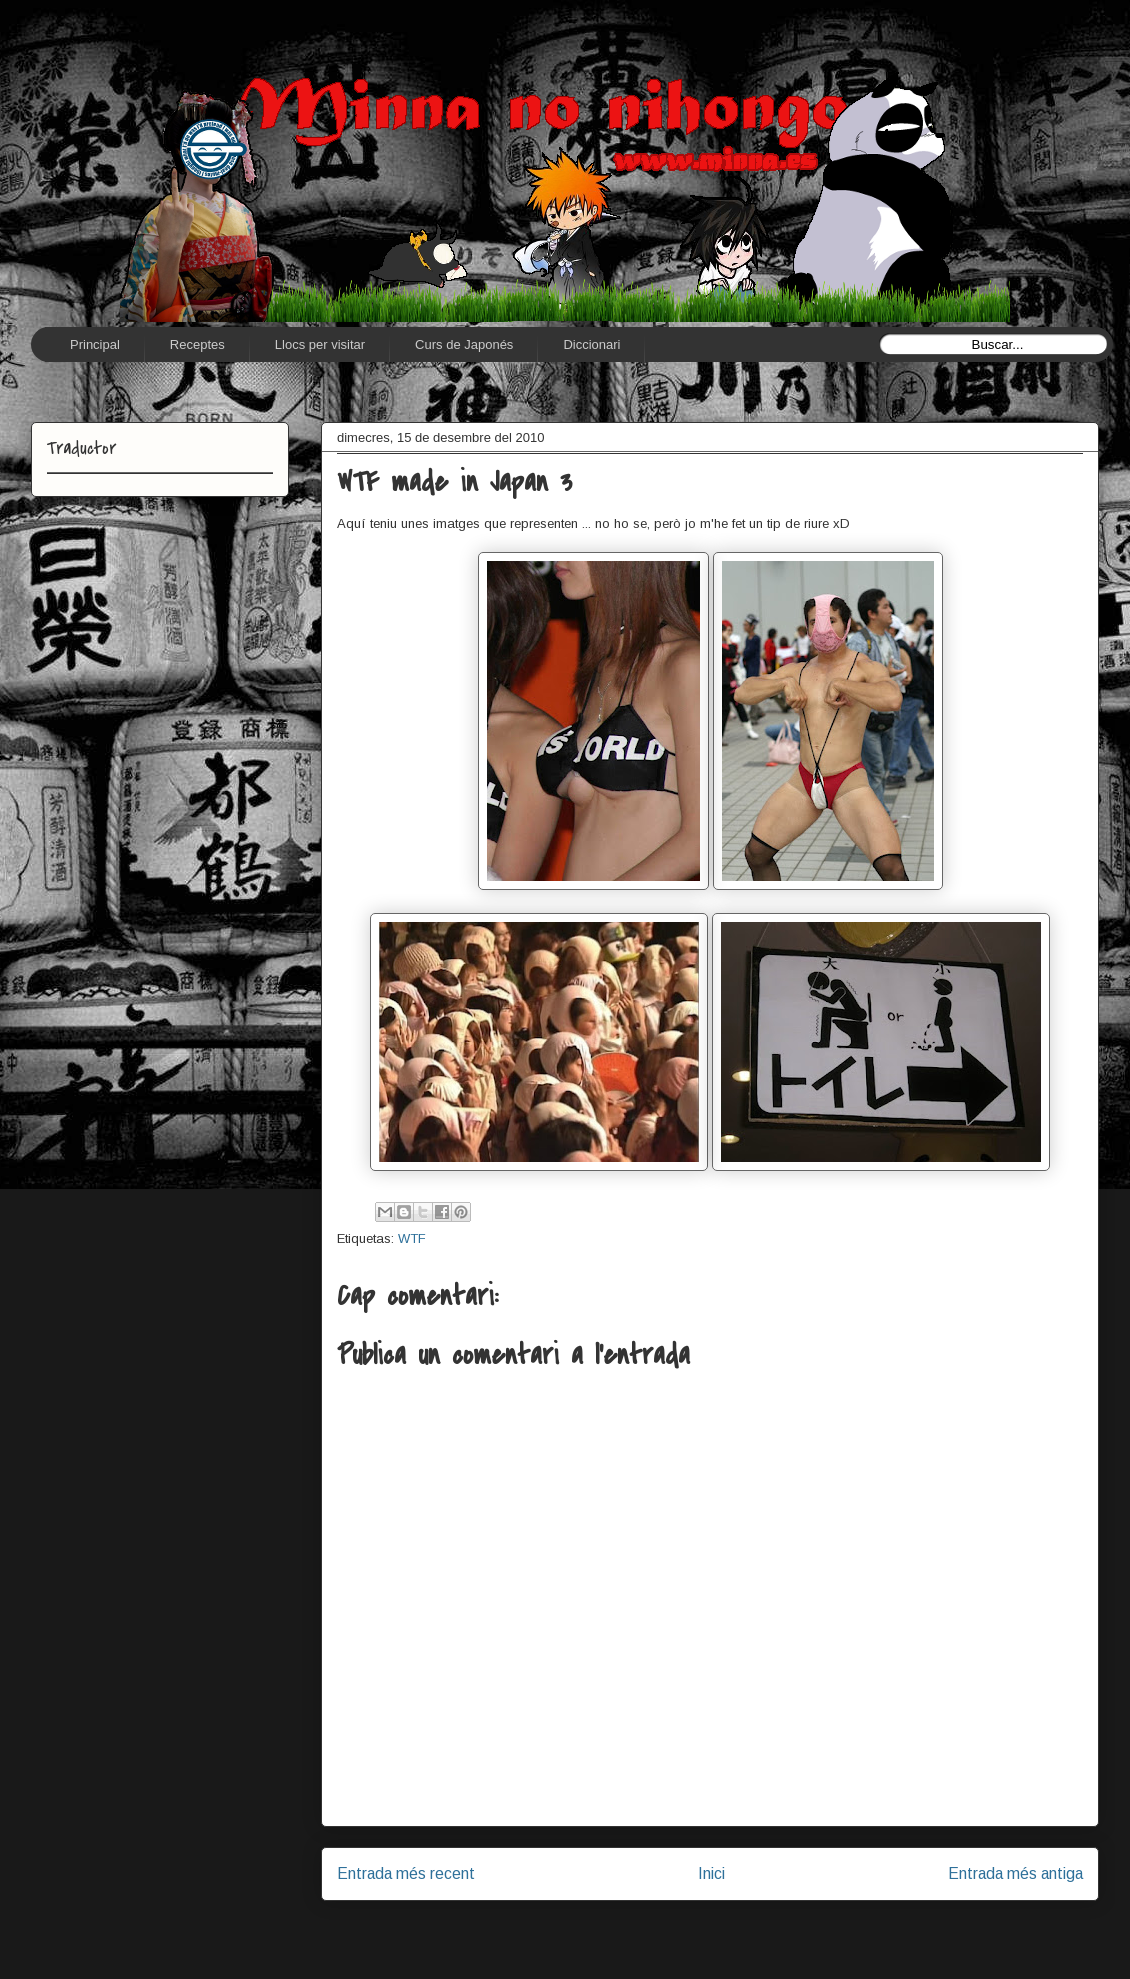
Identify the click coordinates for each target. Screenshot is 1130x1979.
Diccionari (591, 344)
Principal (95, 344)
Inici (711, 1873)
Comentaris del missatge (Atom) (756, 1925)
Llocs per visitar (320, 344)
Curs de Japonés (464, 344)
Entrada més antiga (1015, 1873)
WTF (412, 1238)
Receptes (197, 344)
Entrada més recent (406, 1873)
